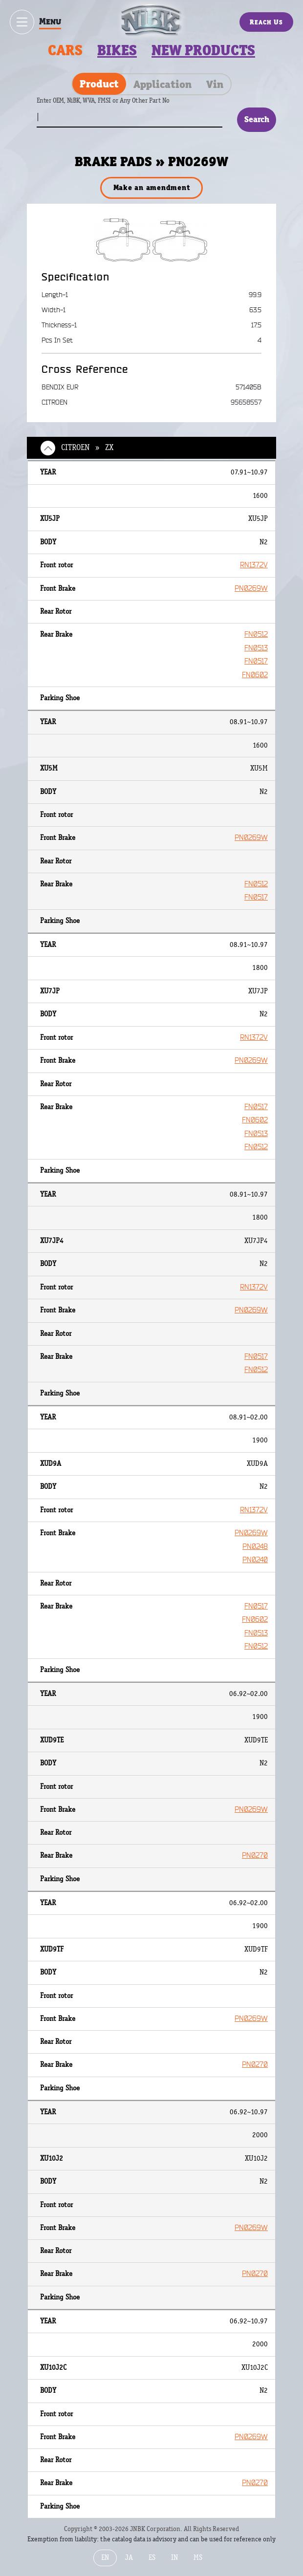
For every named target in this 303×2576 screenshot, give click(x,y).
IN (174, 2558)
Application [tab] (162, 84)
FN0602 (255, 675)
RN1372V (254, 565)
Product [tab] (99, 84)
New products (203, 50)
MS (198, 2558)
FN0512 (256, 634)
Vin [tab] (214, 84)
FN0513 (256, 648)
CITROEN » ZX (87, 447)
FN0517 (256, 661)
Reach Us (266, 22)
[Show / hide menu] (22, 22)
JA (129, 2558)
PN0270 (255, 1855)
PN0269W (251, 588)
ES (152, 2558)
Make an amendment (151, 187)
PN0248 (255, 1546)
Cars (65, 50)
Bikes (117, 50)
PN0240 (255, 1560)
